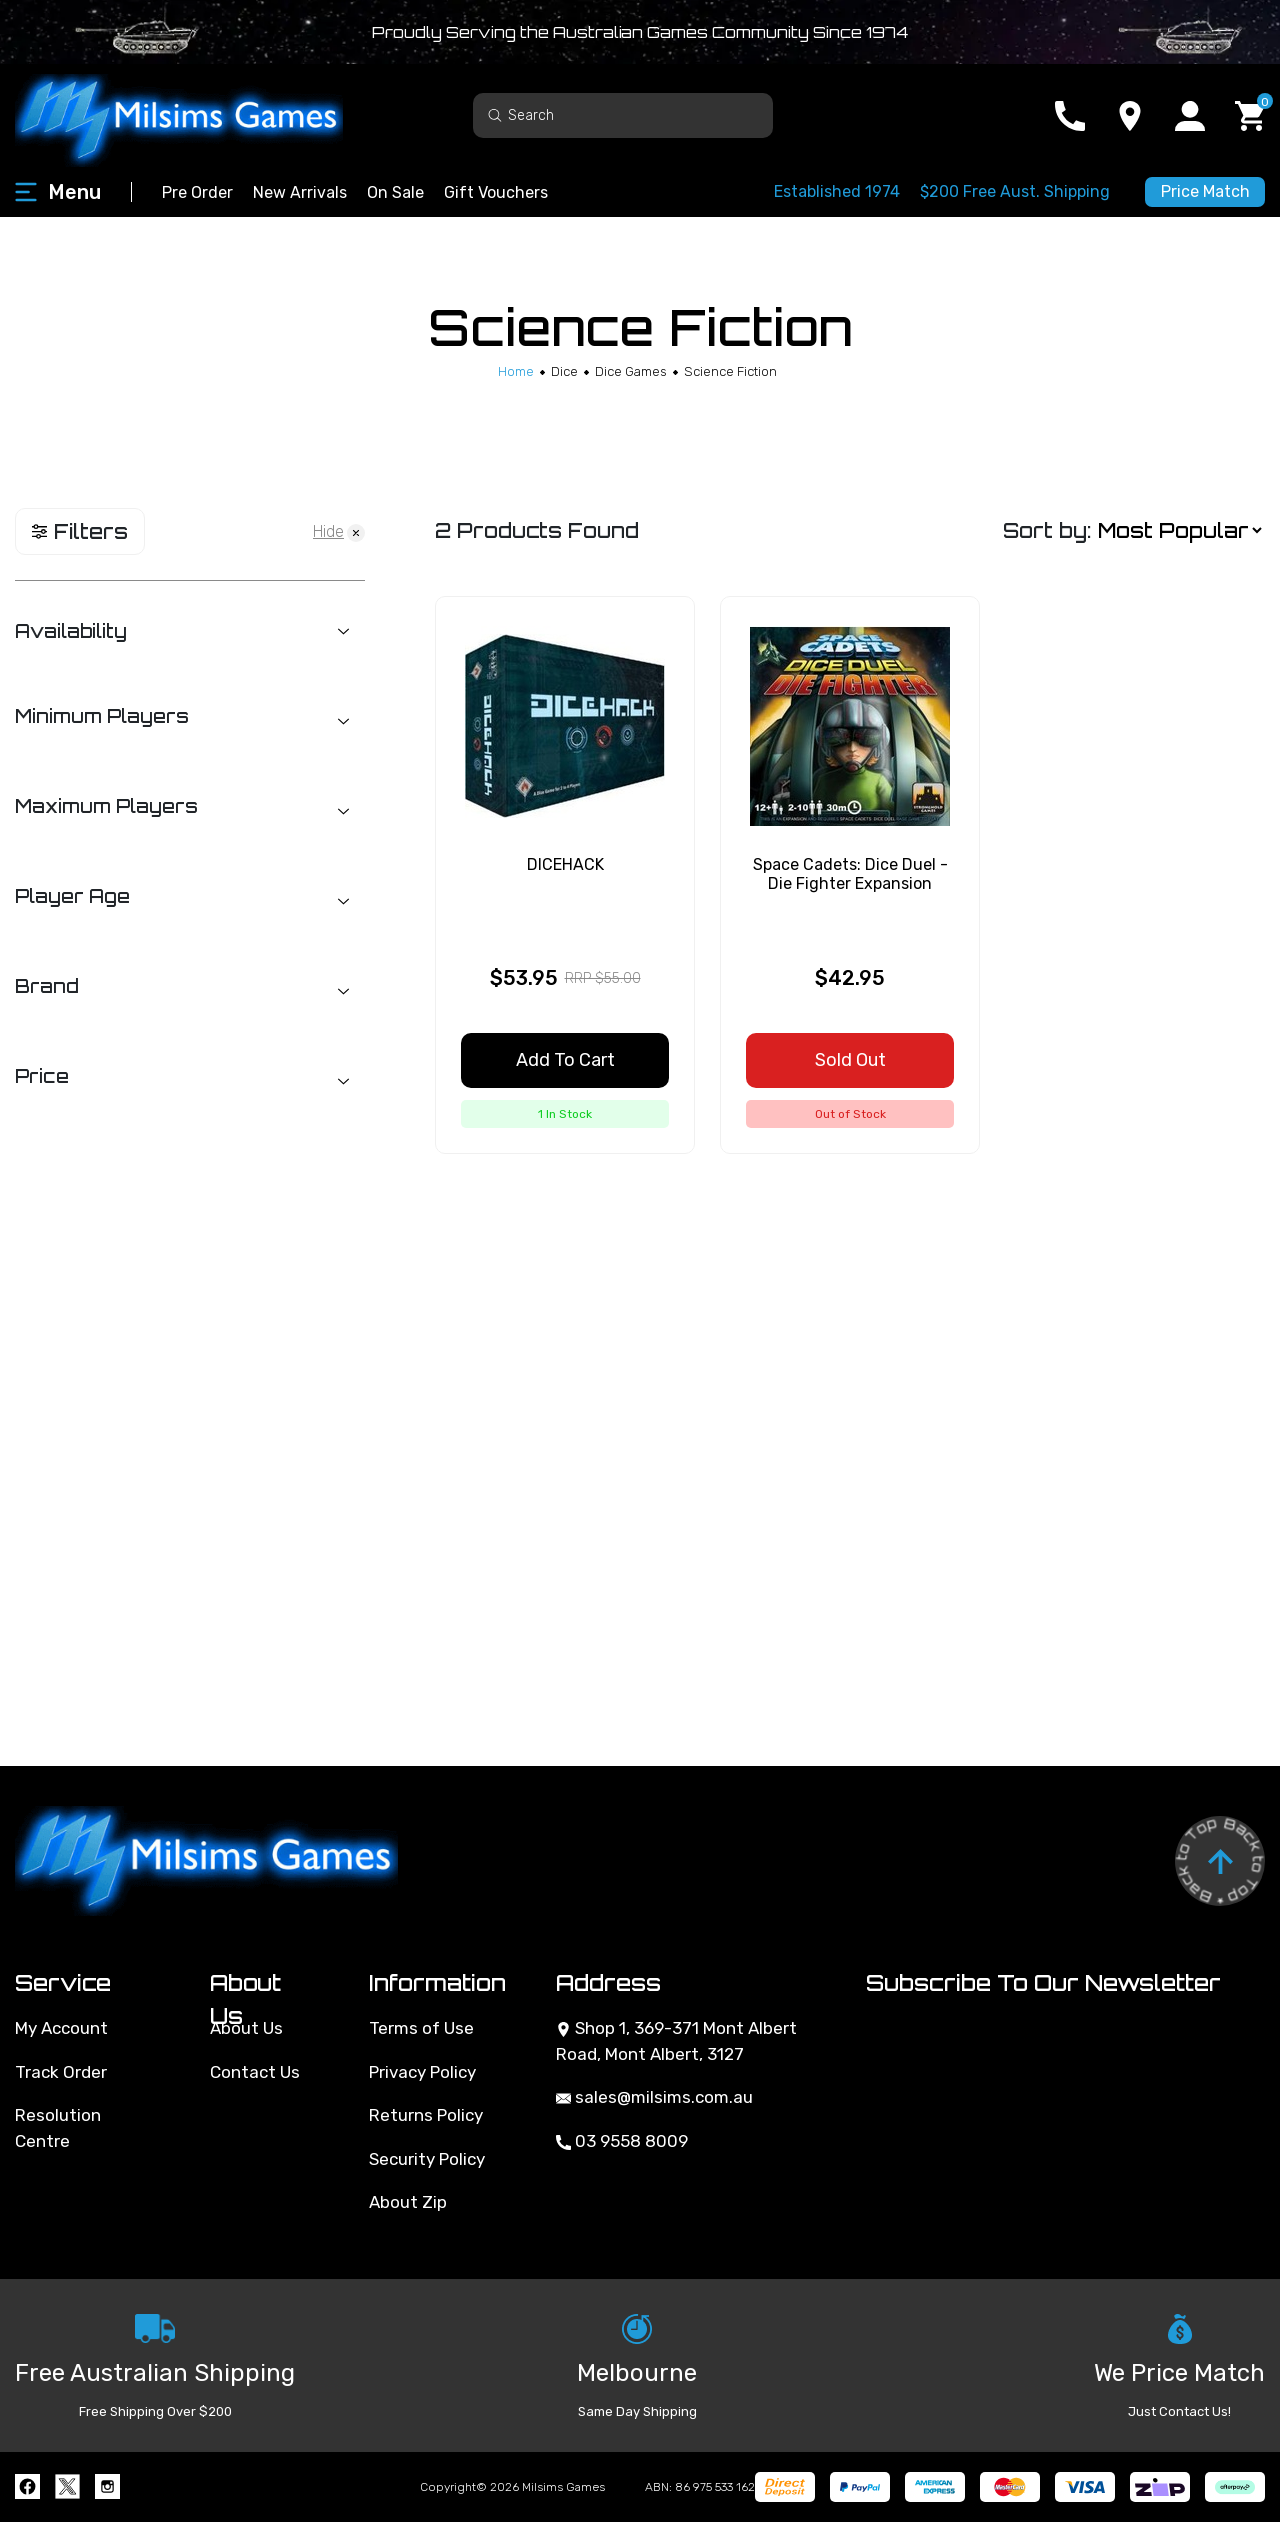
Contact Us (255, 2072)
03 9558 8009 (622, 2141)
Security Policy (427, 2159)
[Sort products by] (1179, 531)
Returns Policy (426, 2115)
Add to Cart (565, 1060)
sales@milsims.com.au (654, 2097)
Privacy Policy (422, 2072)
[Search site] (495, 114)
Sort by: (1047, 530)
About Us (246, 2028)
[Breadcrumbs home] (516, 371)
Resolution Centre (58, 2128)
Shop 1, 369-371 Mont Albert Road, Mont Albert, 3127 (676, 2041)
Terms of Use (421, 2028)
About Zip (408, 2202)
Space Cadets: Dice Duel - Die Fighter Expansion (850, 874)
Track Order (61, 2072)
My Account (61, 2028)
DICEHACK (565, 864)
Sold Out (850, 1060)
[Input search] (623, 115)
